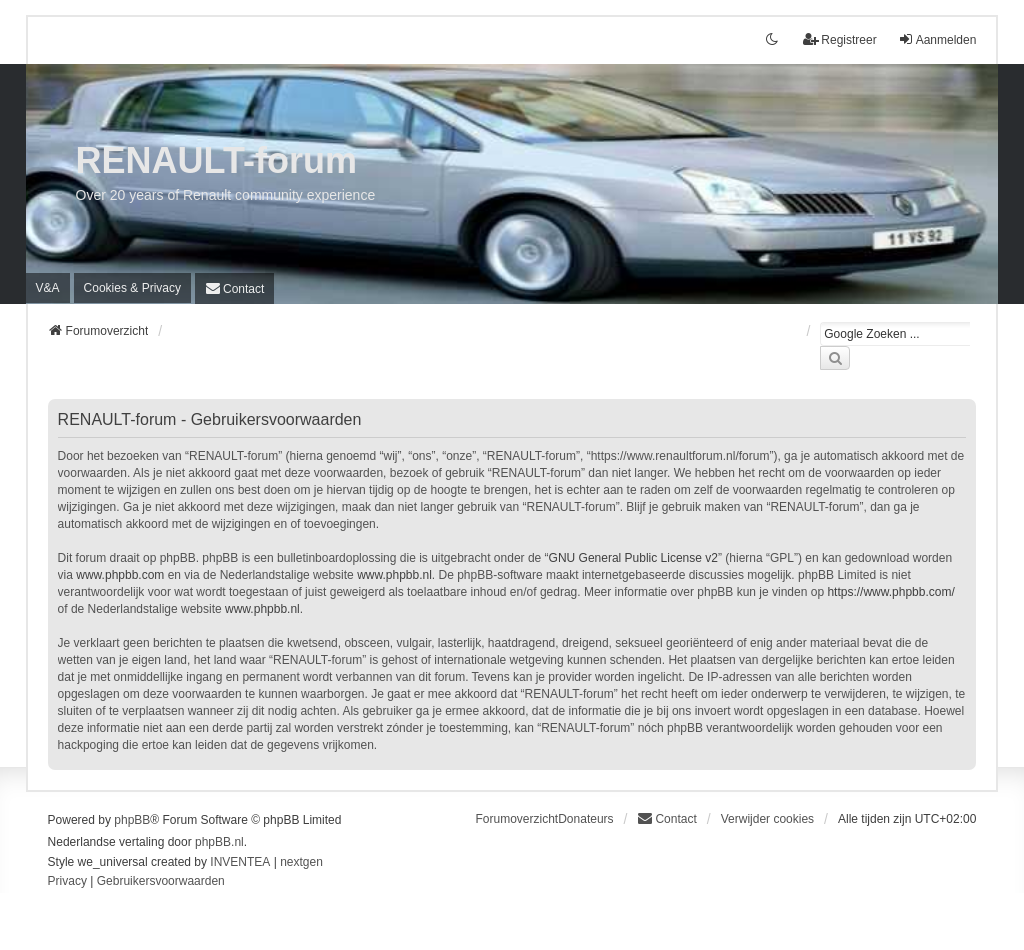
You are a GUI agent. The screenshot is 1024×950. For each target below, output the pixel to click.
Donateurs (585, 819)
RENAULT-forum (216, 160)
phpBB (132, 820)
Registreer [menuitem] (839, 39)
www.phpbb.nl (394, 575)
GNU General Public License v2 (633, 558)
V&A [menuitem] (48, 288)
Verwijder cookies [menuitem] (767, 819)
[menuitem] (132, 288)
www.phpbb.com (120, 575)
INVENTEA (240, 862)
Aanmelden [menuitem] (937, 39)
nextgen (301, 862)
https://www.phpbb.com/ (890, 592)
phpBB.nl (219, 842)
